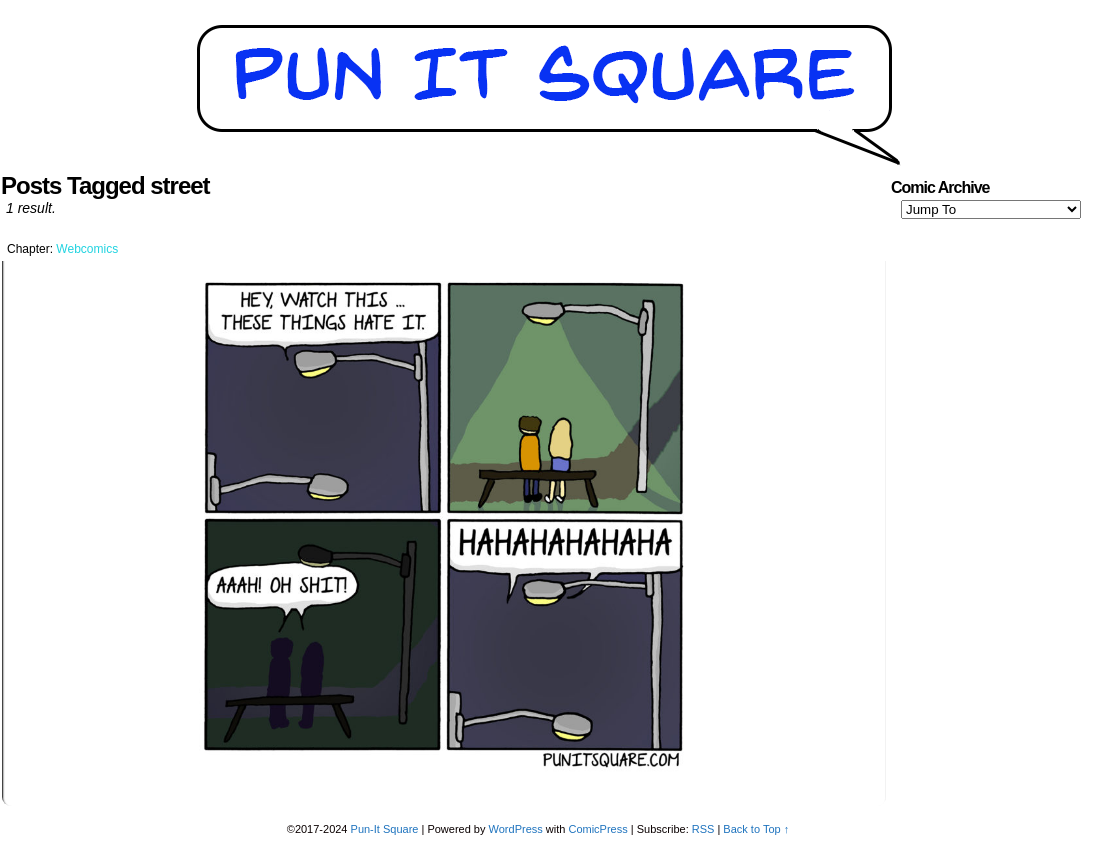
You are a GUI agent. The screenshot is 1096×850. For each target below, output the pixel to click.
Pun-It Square (385, 829)
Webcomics (87, 249)
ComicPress (597, 829)
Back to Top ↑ (756, 829)
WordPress (516, 829)
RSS (703, 829)
